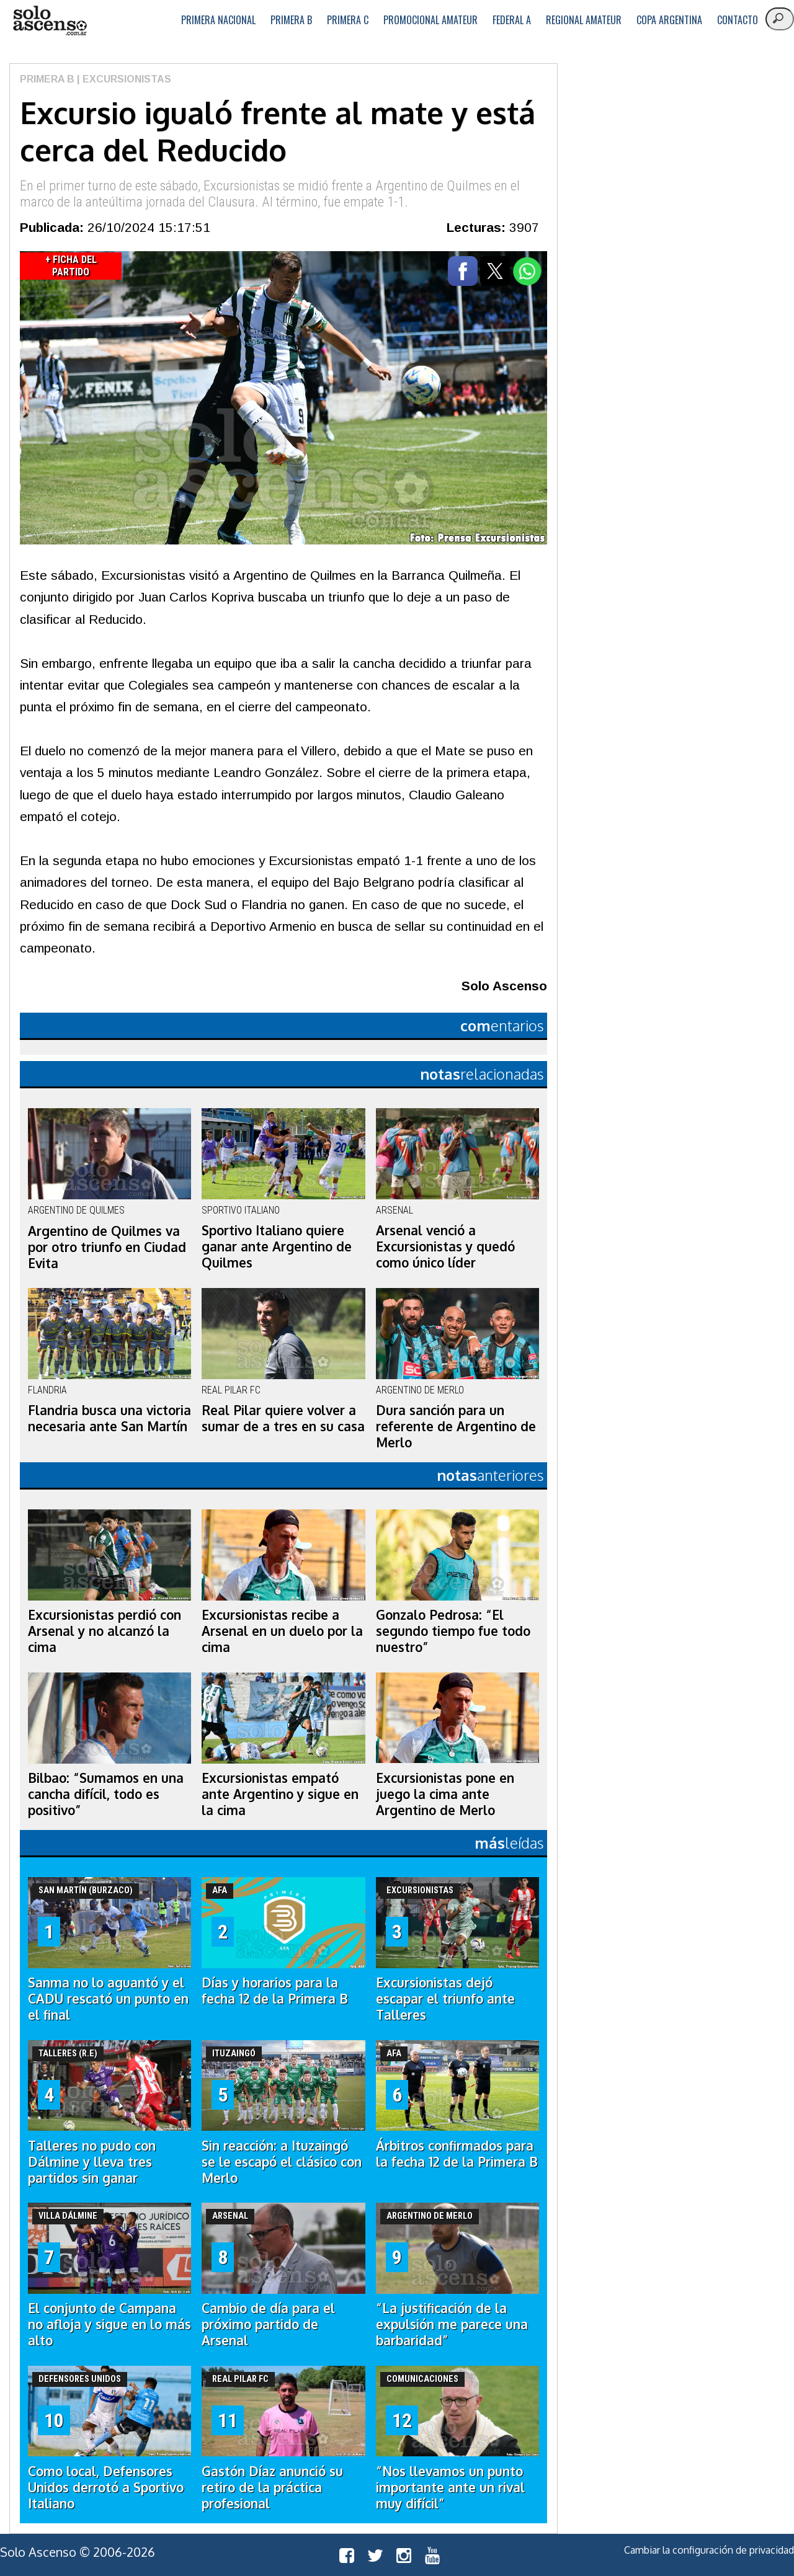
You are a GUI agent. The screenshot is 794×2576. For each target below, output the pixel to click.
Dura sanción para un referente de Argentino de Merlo (456, 1426)
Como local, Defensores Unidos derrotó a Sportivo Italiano (106, 2487)
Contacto (737, 19)
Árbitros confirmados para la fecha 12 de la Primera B (457, 2154)
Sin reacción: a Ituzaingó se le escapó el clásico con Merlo (282, 2162)
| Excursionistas (122, 79)
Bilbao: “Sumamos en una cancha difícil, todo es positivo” (106, 1794)
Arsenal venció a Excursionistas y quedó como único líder (445, 1246)
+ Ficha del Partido (71, 266)
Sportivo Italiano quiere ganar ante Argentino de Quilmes (277, 1246)
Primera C (347, 19)
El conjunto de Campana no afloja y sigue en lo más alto (109, 2324)
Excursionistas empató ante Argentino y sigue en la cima (280, 1794)
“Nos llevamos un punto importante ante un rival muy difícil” (450, 2487)
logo (49, 21)
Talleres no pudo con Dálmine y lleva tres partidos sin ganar (92, 2162)
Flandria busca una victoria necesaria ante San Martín (109, 1418)
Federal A (512, 19)
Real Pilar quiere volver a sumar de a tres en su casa (283, 1418)
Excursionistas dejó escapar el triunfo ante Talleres (445, 1998)
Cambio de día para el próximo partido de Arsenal (268, 2324)
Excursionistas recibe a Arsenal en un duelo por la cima (282, 1631)
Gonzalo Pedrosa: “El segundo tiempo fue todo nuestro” (453, 1631)
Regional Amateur (584, 19)
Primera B (291, 19)
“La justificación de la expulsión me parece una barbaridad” (452, 2324)
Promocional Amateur (430, 19)
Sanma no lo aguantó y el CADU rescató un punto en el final (108, 1998)
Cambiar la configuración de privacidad (709, 2550)
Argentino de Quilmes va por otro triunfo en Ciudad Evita (107, 1247)
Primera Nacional (218, 19)
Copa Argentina (669, 19)
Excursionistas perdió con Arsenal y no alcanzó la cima (104, 1631)
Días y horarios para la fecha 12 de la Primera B (275, 1990)
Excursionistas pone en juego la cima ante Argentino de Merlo (445, 1794)
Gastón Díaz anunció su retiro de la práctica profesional (272, 2487)
